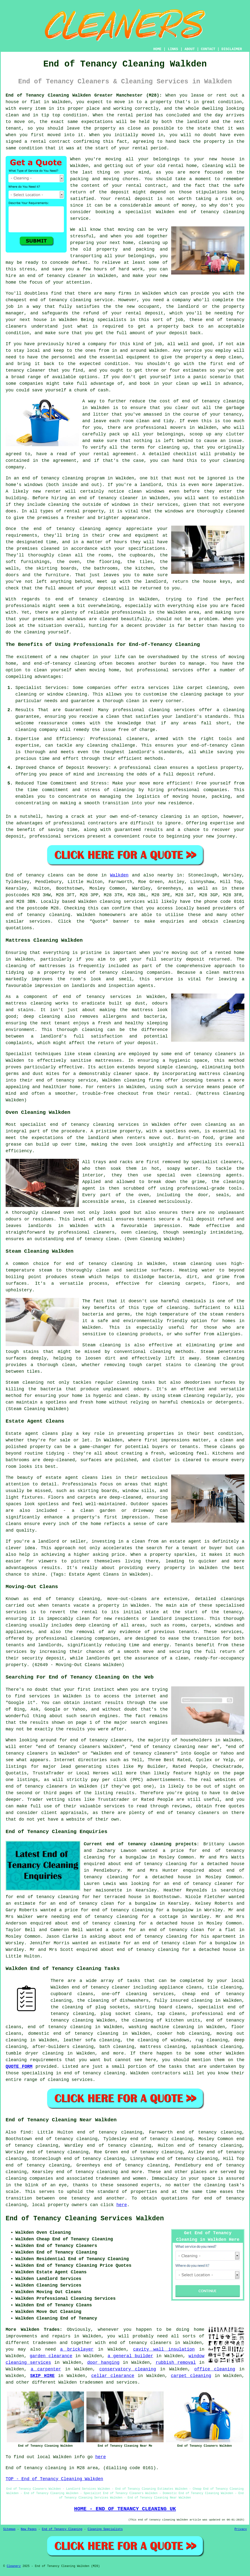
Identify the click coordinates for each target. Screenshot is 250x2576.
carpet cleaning (191, 2375)
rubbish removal (176, 2362)
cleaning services (122, 901)
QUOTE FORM (19, 2066)
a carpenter (46, 2369)
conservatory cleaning (127, 2369)
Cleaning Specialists (105, 2529)
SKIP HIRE (42, 2375)
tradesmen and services (108, 2382)
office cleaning (214, 2369)
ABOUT (190, 49)
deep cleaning (41, 1016)
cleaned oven (58, 1212)
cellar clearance (112, 2375)
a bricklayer (77, 2349)
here (121, 2204)
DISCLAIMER (231, 49)
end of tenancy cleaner (56, 275)
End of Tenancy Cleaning (62, 2529)
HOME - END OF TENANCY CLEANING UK (125, 2509)
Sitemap (9, 2529)
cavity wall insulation (164, 2349)
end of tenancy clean (92, 1239)
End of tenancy (25, 875)
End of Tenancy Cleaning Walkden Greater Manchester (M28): (84, 95)
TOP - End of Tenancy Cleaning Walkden (54, 2478)
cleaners (225, 1053)
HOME (157, 49)
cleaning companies (95, 1638)
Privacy (241, 2529)
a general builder (130, 2356)
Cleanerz (14, 2566)
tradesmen (44, 2342)
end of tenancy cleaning (38, 914)
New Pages (29, 2529)
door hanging (103, 2362)
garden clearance (51, 2356)
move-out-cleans (127, 1598)
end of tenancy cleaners (140, 2342)
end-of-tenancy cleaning (65, 663)
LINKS (173, 49)
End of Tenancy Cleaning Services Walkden (85, 2218)
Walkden (119, 875)
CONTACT (208, 49)
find (25, 2132)
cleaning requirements (34, 2059)
